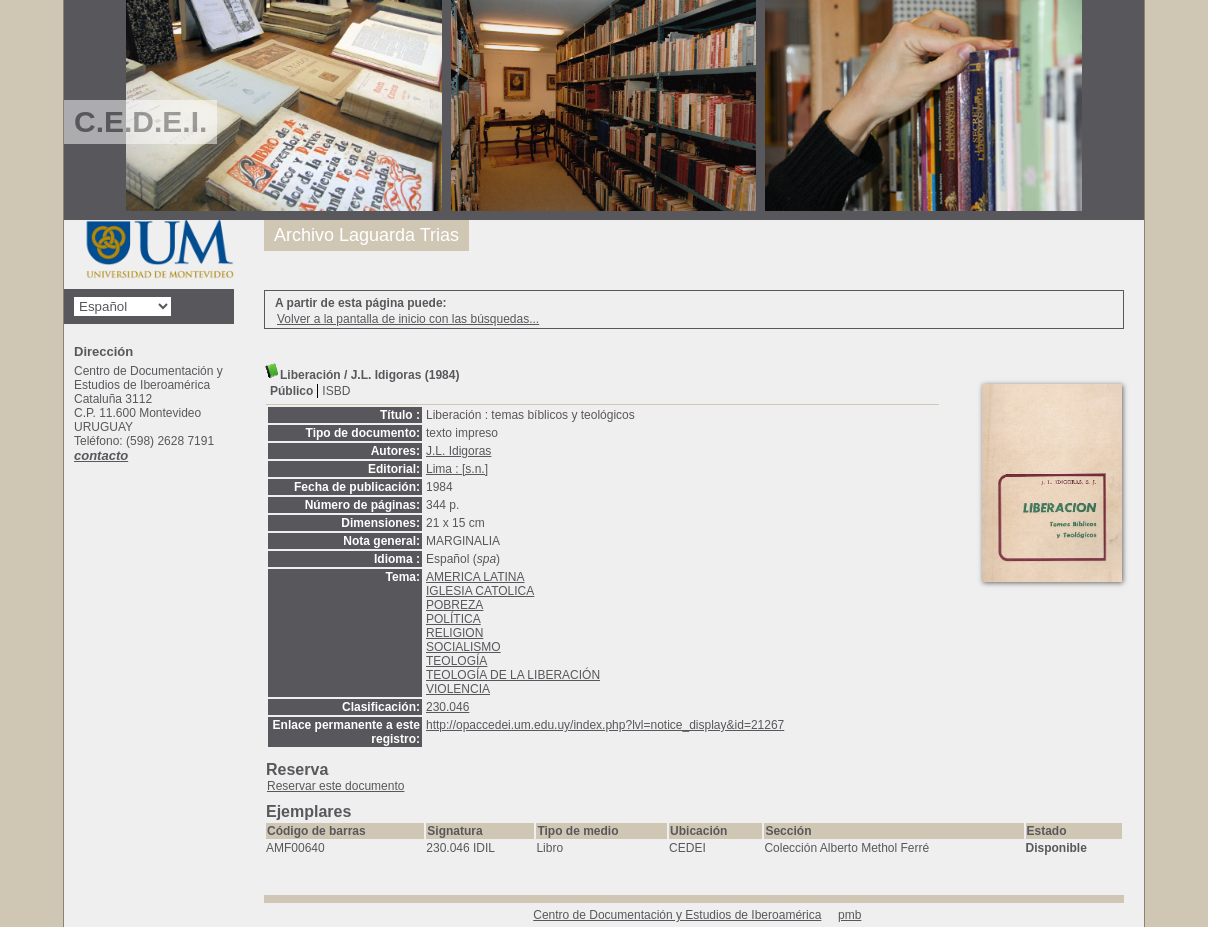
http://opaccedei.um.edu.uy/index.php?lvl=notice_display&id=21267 (605, 725)
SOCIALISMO (463, 647)
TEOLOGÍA (456, 661)
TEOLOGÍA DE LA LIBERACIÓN (513, 675)
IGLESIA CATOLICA (480, 591)
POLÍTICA (453, 619)
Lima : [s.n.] (457, 469)
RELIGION (454, 633)
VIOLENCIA (458, 689)
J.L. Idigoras (458, 451)
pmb (849, 915)
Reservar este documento (335, 786)
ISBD (336, 391)
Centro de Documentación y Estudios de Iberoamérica (677, 915)
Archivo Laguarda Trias (366, 235)
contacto (101, 455)
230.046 (447, 707)
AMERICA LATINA (475, 577)
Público (291, 391)
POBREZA (454, 605)
